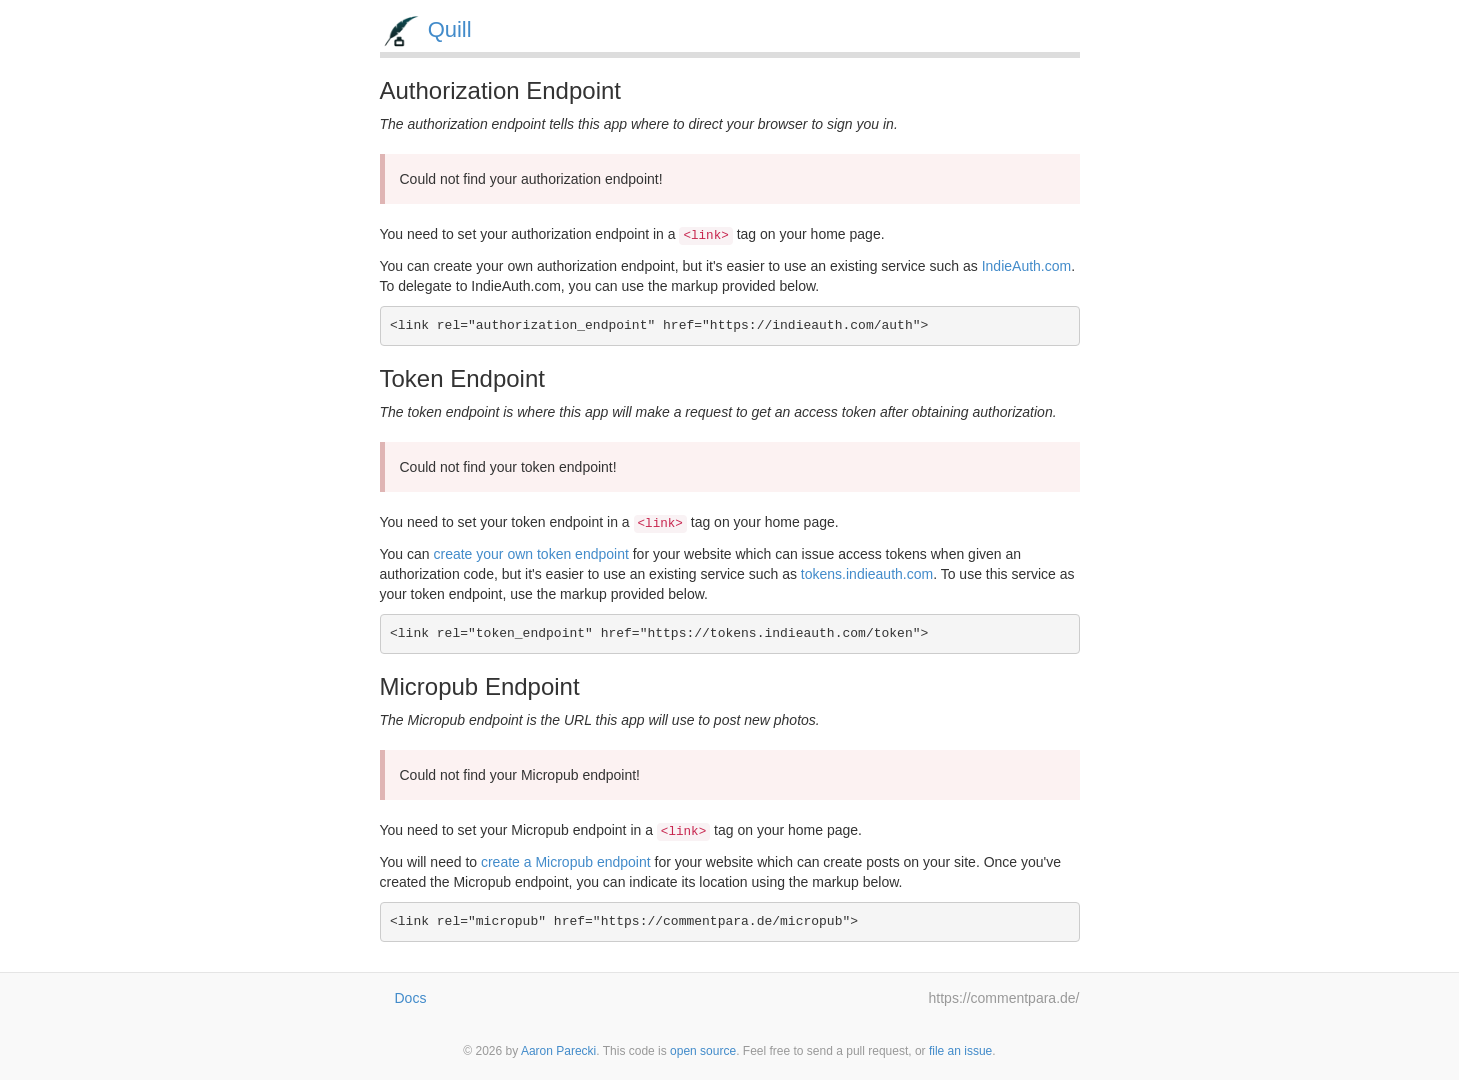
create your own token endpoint (530, 554)
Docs (411, 998)
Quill (450, 29)
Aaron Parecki (558, 1051)
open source (703, 1051)
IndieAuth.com (1027, 266)
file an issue (960, 1051)
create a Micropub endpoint (566, 862)
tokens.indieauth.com (867, 574)
